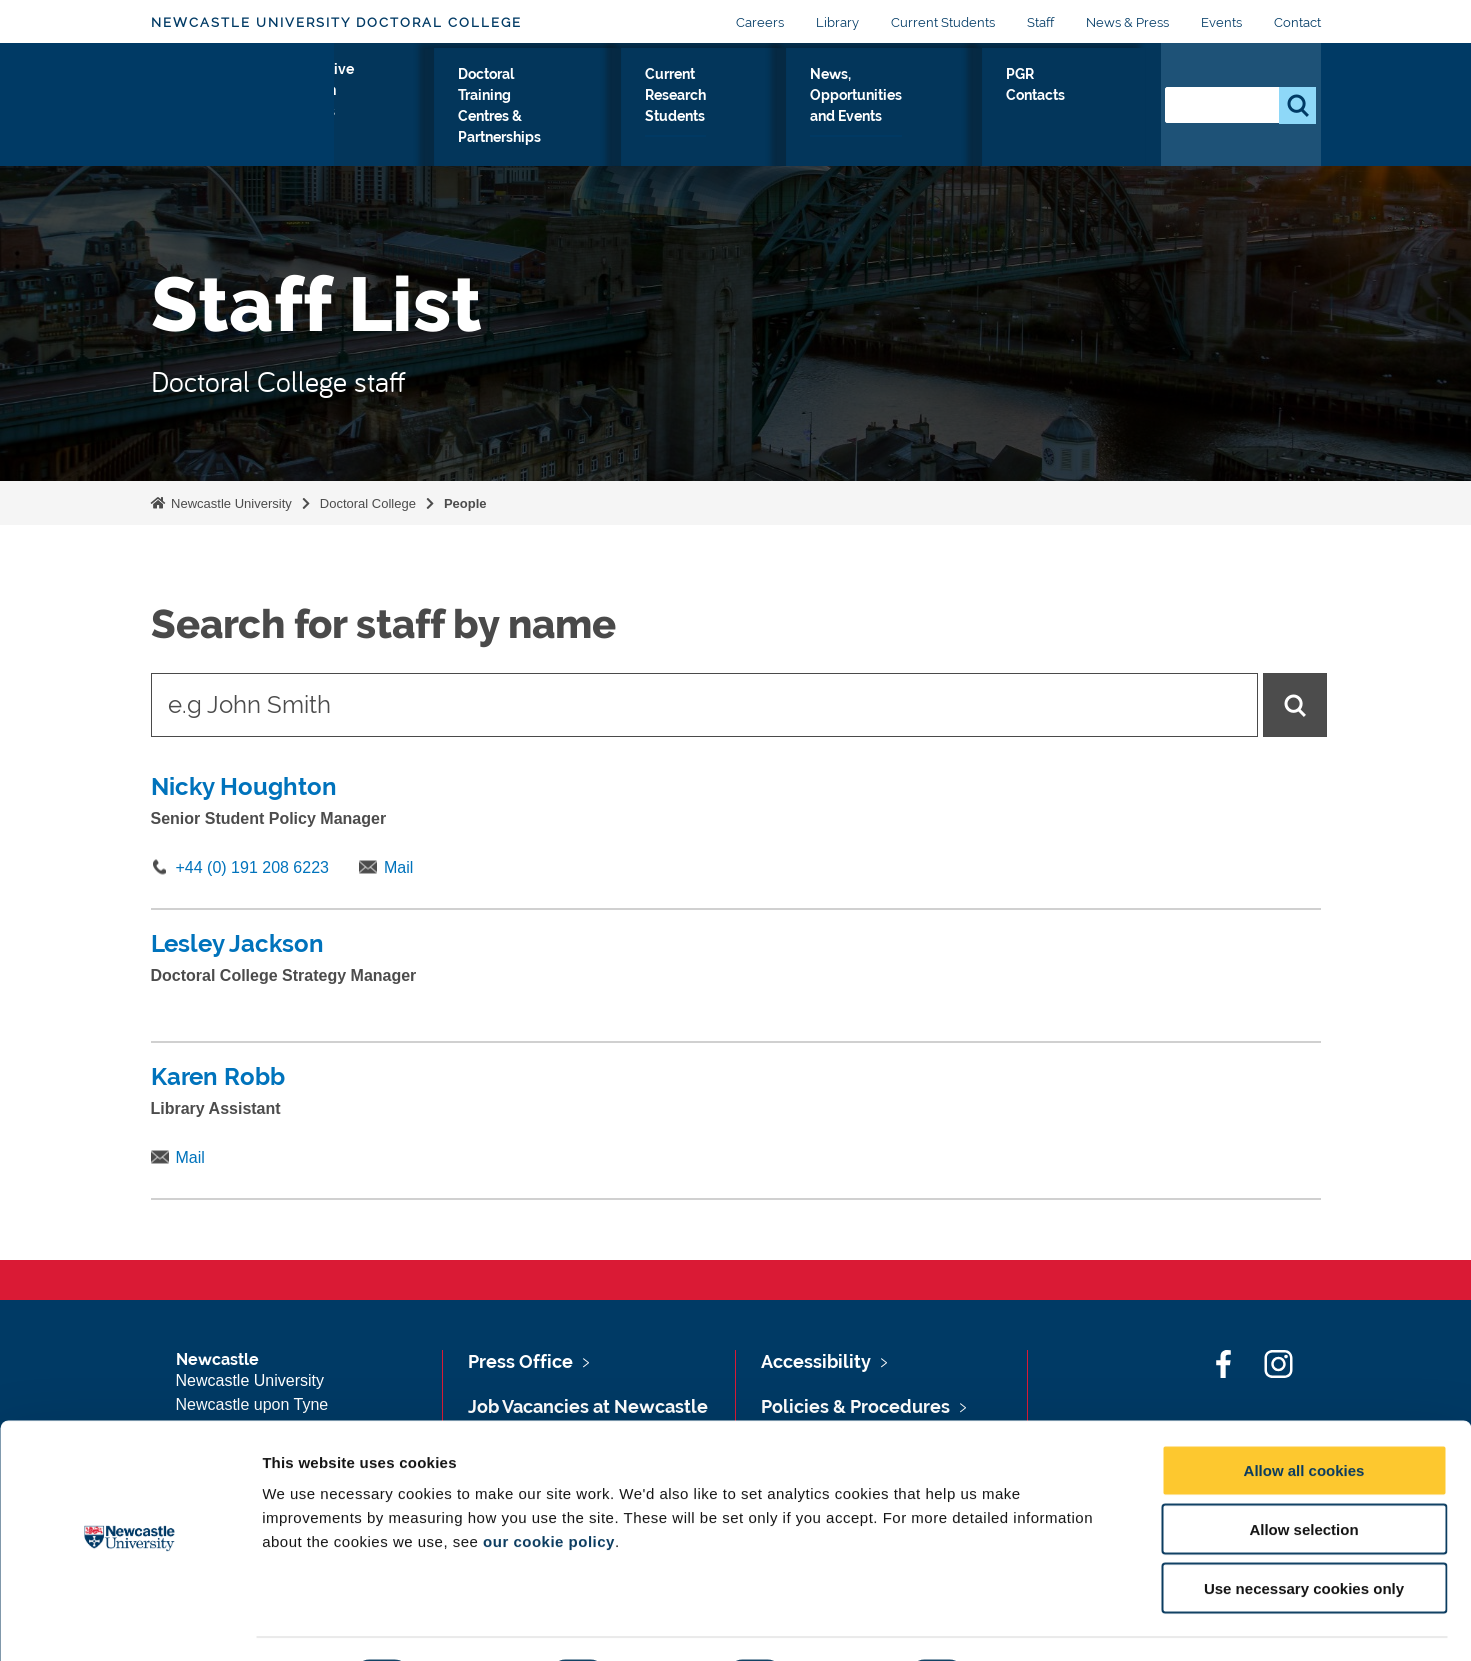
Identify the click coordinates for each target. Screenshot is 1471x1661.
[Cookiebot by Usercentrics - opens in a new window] (129, 1622)
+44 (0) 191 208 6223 (252, 867)
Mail (398, 867)
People (465, 503)
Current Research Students (794, 121)
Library (837, 22)
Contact (1297, 22)
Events (1221, 22)
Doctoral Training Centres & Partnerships (612, 109)
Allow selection (1303, 1474)
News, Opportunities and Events (956, 121)
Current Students (943, 22)
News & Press (1127, 22)
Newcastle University (230, 503)
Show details (1049, 1621)
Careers (760, 22)
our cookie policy (549, 1486)
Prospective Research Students (418, 121)
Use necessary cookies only (1304, 1533)
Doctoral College (368, 503)
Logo (242, 116)
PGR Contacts (1094, 109)
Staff (1040, 22)
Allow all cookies (1304, 1415)
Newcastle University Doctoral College (336, 22)
